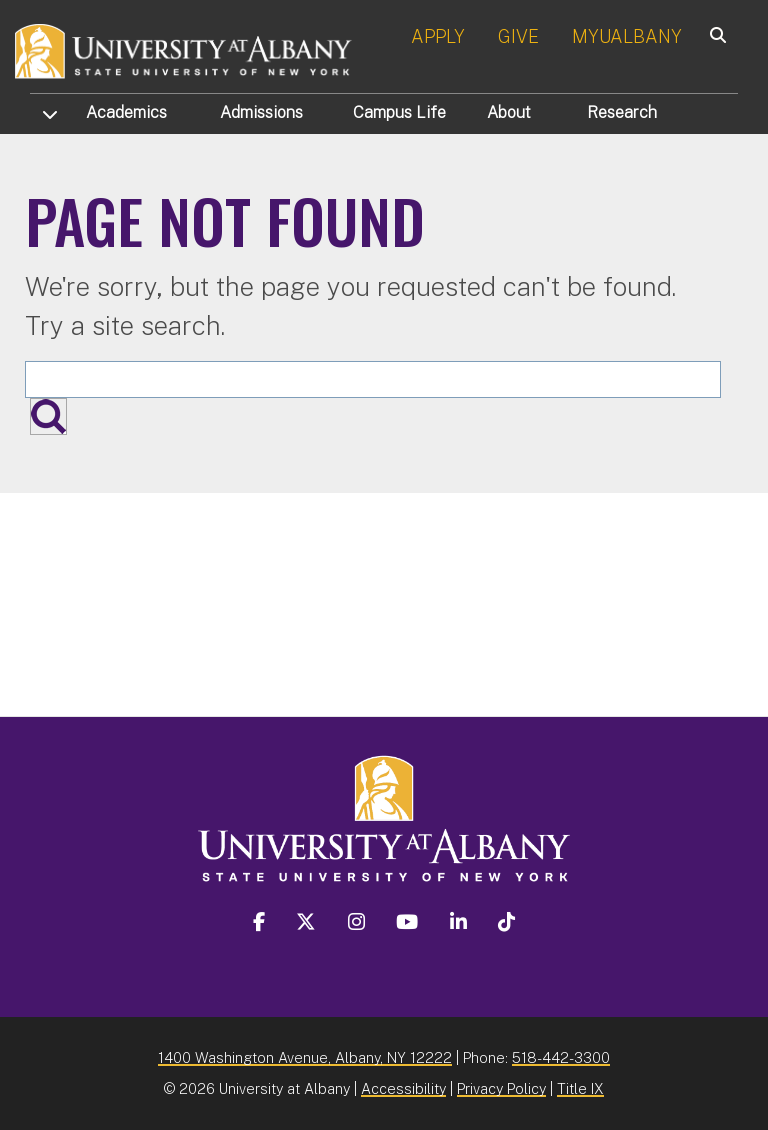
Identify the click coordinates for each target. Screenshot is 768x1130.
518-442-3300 (561, 1057)
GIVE (518, 36)
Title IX (580, 1088)
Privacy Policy (501, 1088)
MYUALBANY (627, 36)
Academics (126, 112)
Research (622, 112)
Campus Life (399, 112)
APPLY (438, 36)
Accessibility (403, 1088)
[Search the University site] (373, 379)
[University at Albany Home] (184, 49)
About (509, 112)
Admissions (261, 112)
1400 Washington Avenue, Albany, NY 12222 (305, 1057)
